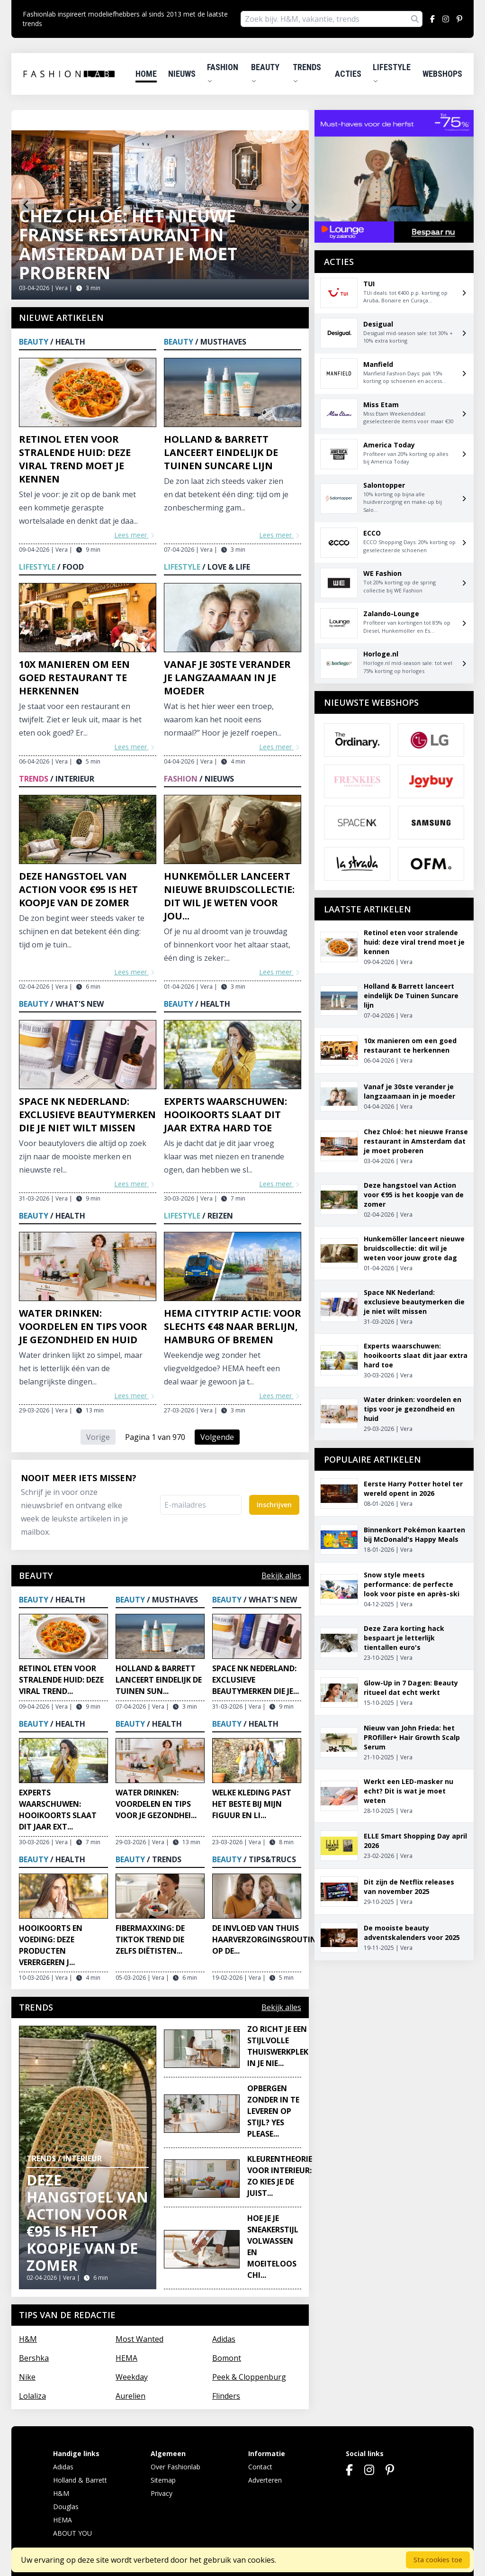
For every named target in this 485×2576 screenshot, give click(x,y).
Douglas (66, 2506)
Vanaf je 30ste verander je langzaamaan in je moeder (227, 677)
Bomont (226, 2358)
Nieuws (182, 74)
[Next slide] (293, 204)
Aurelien (130, 2396)
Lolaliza (32, 2396)
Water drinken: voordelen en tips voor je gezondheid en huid (83, 1326)
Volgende (217, 1437)
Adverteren (265, 2480)
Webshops (442, 74)
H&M (28, 2339)
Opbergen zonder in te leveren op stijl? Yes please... (273, 2111)
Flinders (226, 2396)
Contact (260, 2466)
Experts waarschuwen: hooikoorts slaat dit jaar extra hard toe (225, 1114)
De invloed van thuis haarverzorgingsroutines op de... (268, 1939)
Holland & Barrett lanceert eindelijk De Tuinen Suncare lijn (221, 452)
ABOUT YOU (72, 2533)
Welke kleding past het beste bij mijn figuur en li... (251, 1803)
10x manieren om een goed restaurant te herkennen (74, 677)
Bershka (34, 2358)
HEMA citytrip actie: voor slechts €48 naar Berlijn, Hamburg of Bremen (232, 1326)
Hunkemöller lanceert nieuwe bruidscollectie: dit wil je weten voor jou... (229, 896)
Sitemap (163, 2480)
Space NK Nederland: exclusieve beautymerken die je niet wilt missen (87, 1114)
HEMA (126, 2358)
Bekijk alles (281, 1575)
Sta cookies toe (437, 2559)
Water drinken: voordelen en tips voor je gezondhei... (156, 1803)
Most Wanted (139, 2339)
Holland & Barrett (80, 2480)
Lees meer (135, 534)
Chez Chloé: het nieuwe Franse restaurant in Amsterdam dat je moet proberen (128, 244)
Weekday (132, 2377)
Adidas (223, 2339)
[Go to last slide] (26, 204)
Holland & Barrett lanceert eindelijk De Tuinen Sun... (159, 1679)
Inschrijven (274, 1504)
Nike (27, 2377)
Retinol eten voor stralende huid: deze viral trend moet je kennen (75, 459)
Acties (348, 74)
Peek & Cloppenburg (249, 2377)
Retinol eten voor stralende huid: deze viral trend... (61, 1679)
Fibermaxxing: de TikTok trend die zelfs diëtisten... (150, 1939)
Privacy (161, 2493)
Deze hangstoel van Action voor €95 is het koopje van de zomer (78, 889)
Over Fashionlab (175, 2466)
